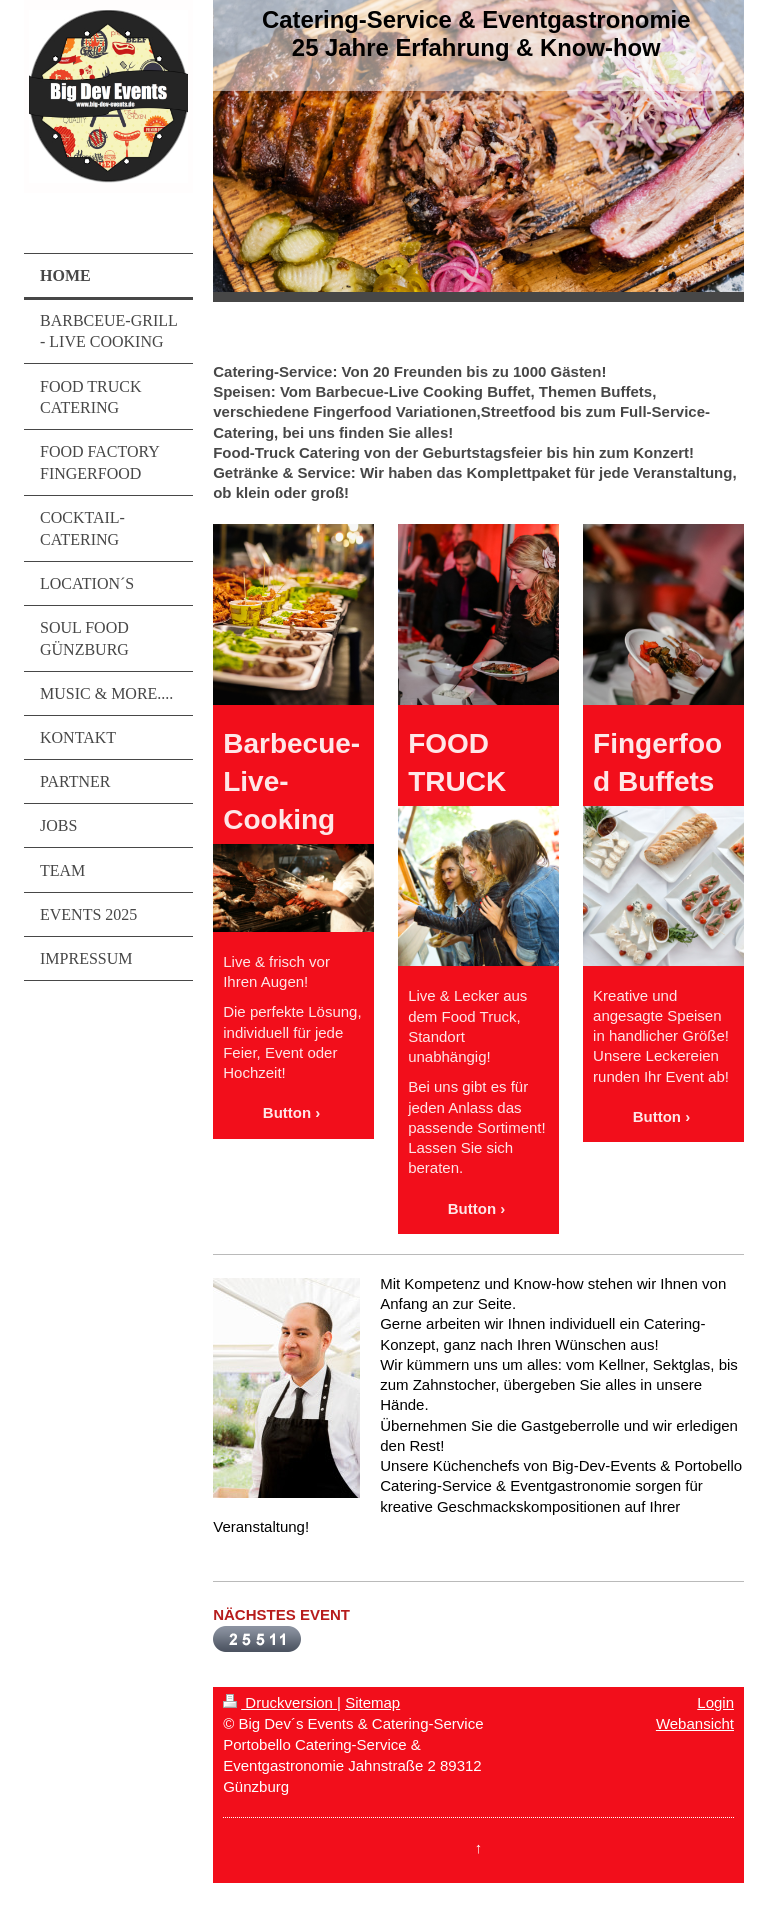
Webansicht (695, 1723)
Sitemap (372, 1702)
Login (715, 1702)
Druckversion (280, 1702)
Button (287, 1112)
